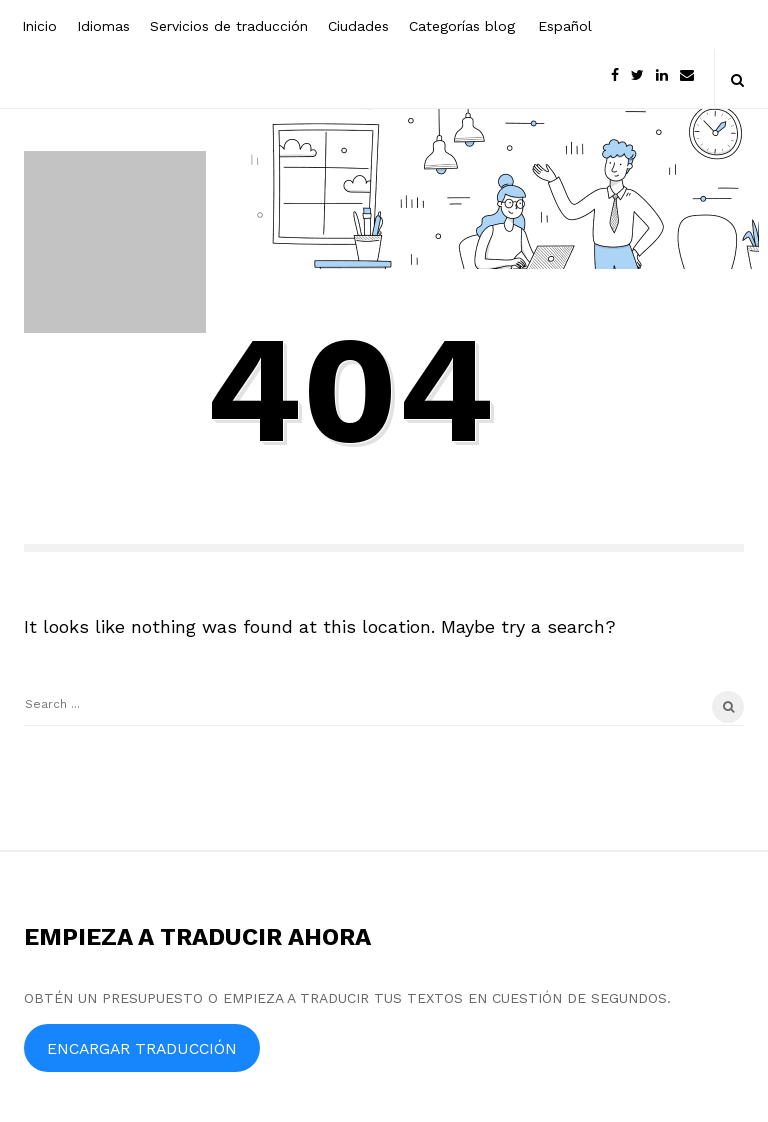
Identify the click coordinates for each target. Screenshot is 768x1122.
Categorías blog (462, 26)
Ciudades (358, 26)
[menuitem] (563, 24)
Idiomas (103, 26)
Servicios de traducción (229, 26)
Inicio (39, 26)
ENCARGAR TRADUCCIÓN (142, 1048)
